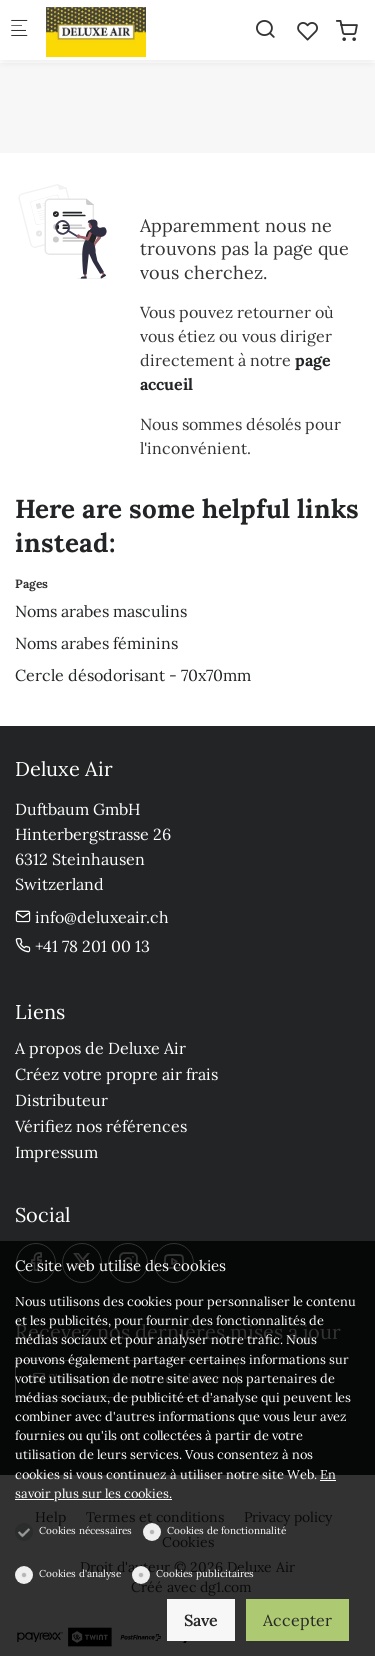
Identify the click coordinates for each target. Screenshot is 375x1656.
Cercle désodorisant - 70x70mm (133, 675)
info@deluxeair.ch (92, 917)
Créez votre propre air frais (116, 1074)
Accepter (297, 1620)
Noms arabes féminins (96, 643)
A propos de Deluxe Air (100, 1048)
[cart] (347, 31)
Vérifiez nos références (101, 1126)
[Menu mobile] (19, 30)
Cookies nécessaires (85, 1530)
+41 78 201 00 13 (82, 946)
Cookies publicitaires (205, 1573)
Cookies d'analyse (80, 1573)
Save (201, 1620)
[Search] (265, 29)
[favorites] (308, 31)
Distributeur (61, 1100)
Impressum (56, 1152)
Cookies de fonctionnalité (226, 1530)
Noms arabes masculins (101, 611)
